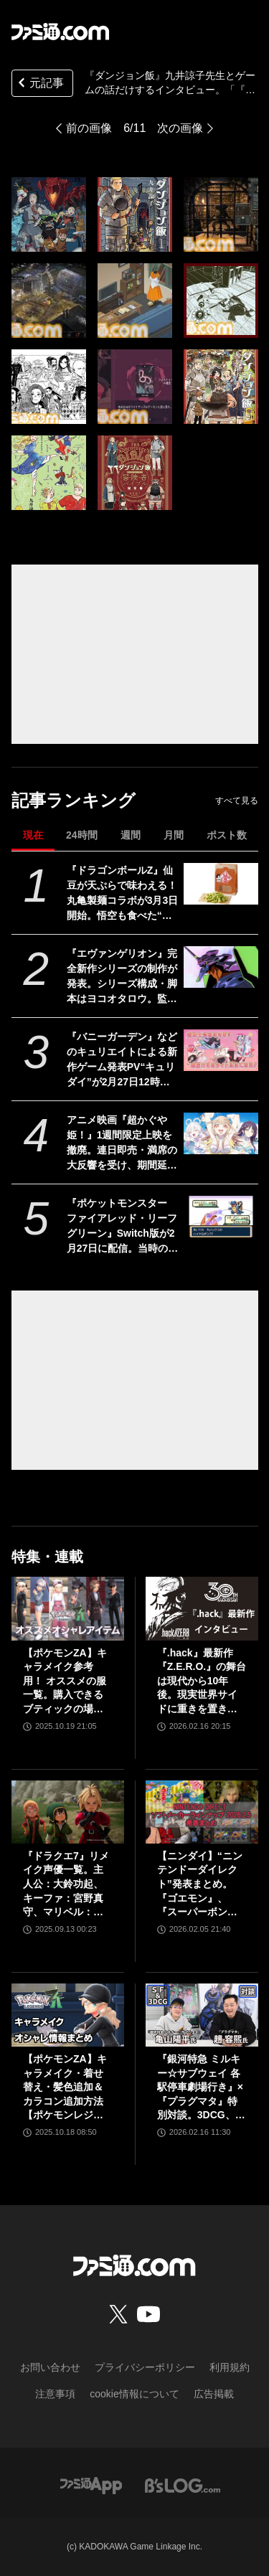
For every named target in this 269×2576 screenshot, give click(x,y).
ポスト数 (227, 835)
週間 (131, 835)
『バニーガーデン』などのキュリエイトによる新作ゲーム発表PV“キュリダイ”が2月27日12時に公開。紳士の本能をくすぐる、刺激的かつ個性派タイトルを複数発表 (122, 1060)
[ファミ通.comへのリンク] (60, 31)
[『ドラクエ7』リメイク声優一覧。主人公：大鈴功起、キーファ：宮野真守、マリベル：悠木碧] (67, 1812)
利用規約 (229, 2367)
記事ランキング (73, 800)
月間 (174, 835)
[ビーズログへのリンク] (182, 2484)
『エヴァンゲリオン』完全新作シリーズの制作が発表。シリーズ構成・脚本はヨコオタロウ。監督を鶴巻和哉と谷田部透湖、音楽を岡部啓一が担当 (122, 977)
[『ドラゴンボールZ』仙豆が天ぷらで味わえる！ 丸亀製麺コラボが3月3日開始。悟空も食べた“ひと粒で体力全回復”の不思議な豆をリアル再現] (221, 884)
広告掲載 (214, 2394)
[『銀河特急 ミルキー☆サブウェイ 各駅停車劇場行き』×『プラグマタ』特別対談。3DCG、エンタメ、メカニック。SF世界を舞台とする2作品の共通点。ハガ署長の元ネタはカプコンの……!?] (202, 2015)
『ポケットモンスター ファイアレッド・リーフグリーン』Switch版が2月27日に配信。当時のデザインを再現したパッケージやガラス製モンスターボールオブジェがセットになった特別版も (123, 1226)
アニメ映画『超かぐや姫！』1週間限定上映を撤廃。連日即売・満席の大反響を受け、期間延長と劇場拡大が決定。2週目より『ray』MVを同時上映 (122, 1143)
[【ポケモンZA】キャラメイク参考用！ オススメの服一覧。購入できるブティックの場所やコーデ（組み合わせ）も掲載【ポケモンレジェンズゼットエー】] (67, 1608)
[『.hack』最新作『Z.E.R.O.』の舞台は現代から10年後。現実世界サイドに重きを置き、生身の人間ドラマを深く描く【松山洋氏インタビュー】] (202, 1608)
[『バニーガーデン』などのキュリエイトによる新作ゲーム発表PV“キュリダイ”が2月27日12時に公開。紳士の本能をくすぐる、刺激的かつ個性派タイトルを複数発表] (221, 1050)
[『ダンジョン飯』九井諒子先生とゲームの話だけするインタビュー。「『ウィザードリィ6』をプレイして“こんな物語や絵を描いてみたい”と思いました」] (48, 214)
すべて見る (236, 801)
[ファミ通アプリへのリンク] (91, 2484)
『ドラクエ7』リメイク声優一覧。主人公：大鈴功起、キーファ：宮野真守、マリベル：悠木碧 (66, 1885)
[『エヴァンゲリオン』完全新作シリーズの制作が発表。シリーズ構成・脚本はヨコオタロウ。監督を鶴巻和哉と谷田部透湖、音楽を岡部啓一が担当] (221, 967)
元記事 (39, 84)
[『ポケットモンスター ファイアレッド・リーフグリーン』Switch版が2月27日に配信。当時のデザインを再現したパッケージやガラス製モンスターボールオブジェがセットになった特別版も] (221, 1216)
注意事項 (55, 2394)
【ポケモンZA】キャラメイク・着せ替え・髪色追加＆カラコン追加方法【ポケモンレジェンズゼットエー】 (65, 2088)
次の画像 (180, 128)
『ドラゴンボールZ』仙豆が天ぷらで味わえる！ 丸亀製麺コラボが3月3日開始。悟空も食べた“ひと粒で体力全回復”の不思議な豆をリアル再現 (123, 893)
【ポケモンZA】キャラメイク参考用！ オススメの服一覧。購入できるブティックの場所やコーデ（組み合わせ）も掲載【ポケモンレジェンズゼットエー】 (65, 1682)
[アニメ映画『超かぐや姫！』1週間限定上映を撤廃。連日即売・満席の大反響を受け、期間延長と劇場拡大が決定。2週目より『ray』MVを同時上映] (221, 1133)
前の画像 (89, 128)
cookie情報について (134, 2394)
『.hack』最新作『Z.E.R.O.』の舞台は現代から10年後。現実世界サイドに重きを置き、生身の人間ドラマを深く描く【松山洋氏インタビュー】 (201, 1682)
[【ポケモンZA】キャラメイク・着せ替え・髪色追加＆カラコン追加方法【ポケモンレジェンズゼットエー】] (67, 2015)
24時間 (82, 835)
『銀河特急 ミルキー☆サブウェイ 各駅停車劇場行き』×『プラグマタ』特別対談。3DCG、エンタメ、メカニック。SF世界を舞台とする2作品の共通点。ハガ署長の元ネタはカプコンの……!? (201, 2088)
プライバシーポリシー (145, 2367)
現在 (33, 835)
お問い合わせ (50, 2367)
